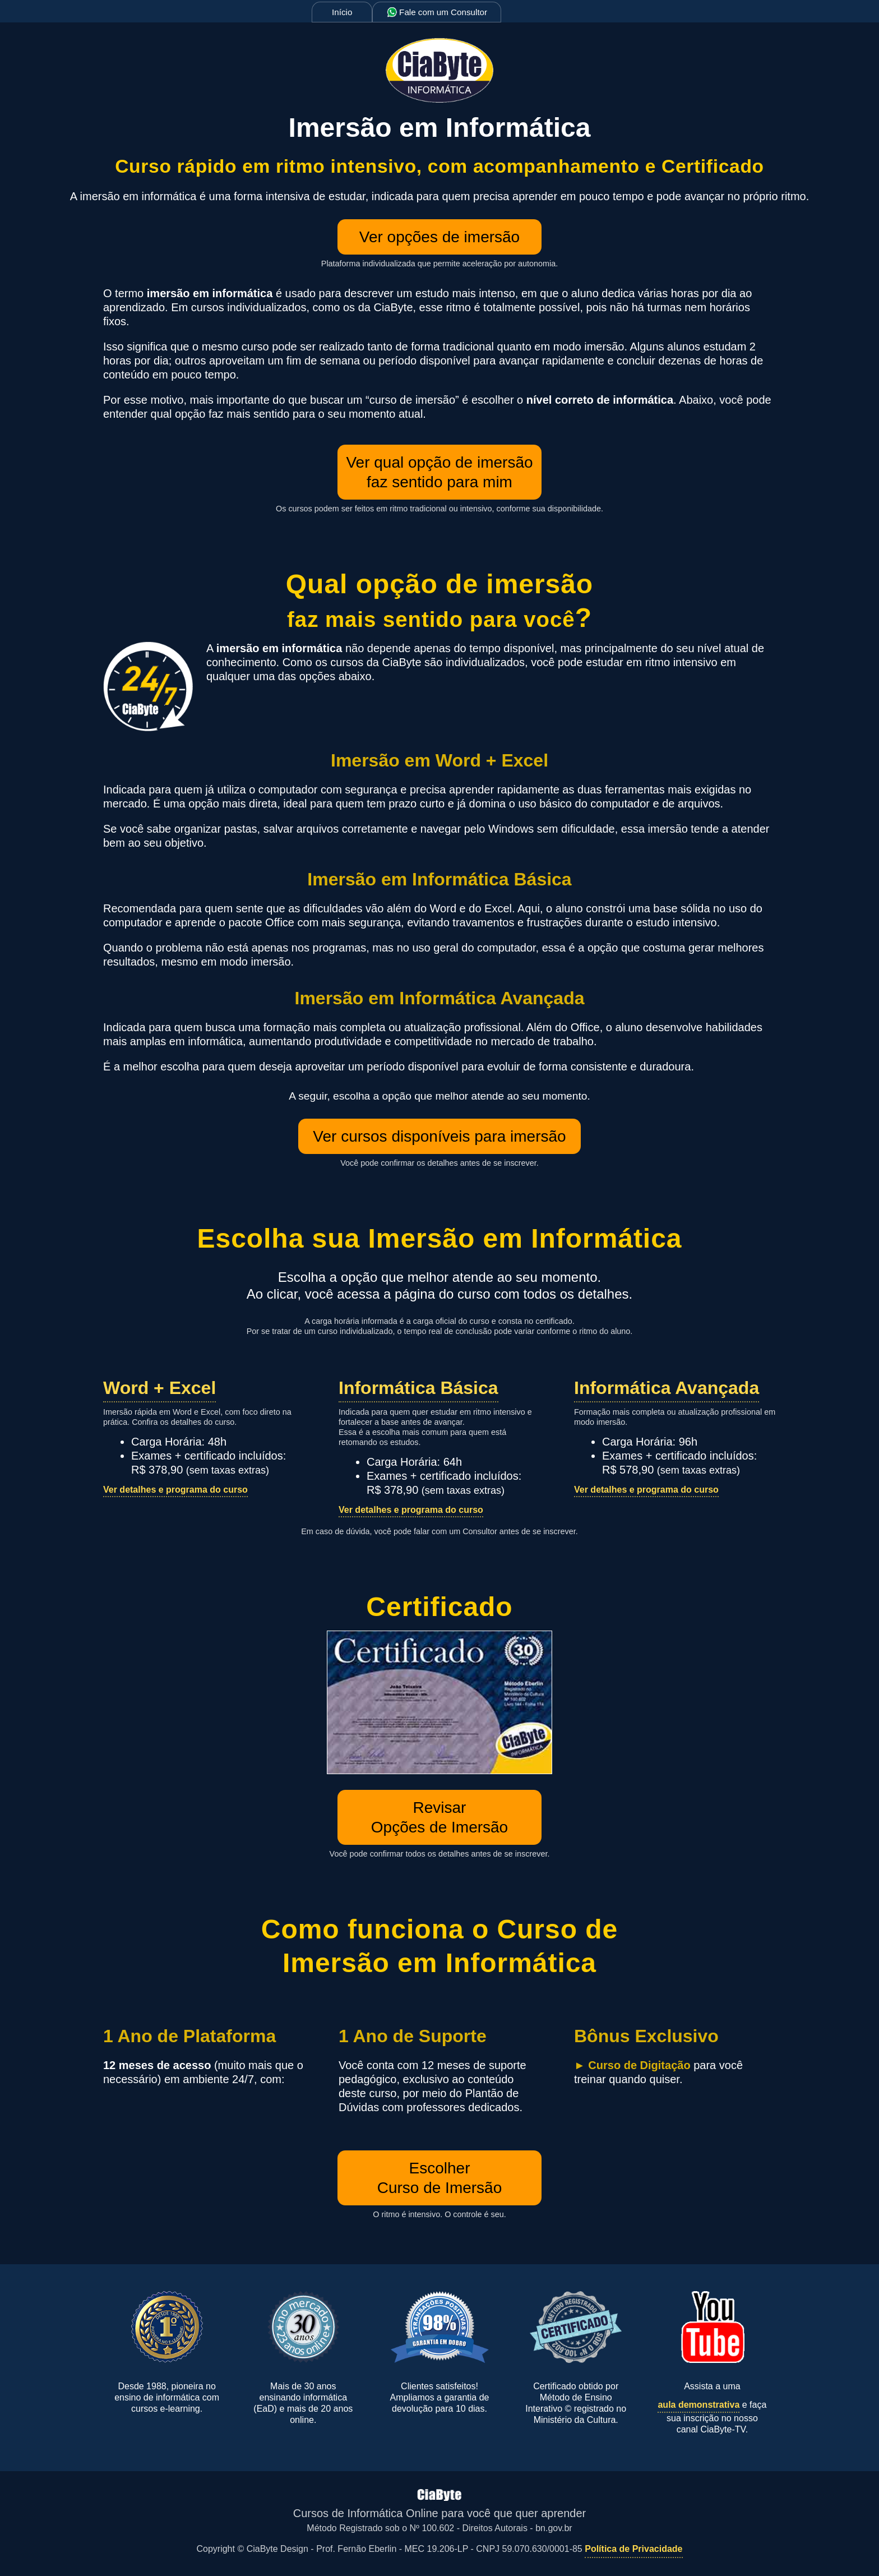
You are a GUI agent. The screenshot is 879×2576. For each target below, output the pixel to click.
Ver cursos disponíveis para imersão (439, 1136)
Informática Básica (418, 1388)
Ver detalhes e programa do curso (175, 1489)
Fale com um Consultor (437, 12)
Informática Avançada (666, 1388)
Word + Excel (159, 1388)
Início (342, 12)
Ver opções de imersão (439, 237)
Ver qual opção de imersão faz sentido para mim (439, 472)
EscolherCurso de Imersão (439, 2177)
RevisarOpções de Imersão (439, 1817)
